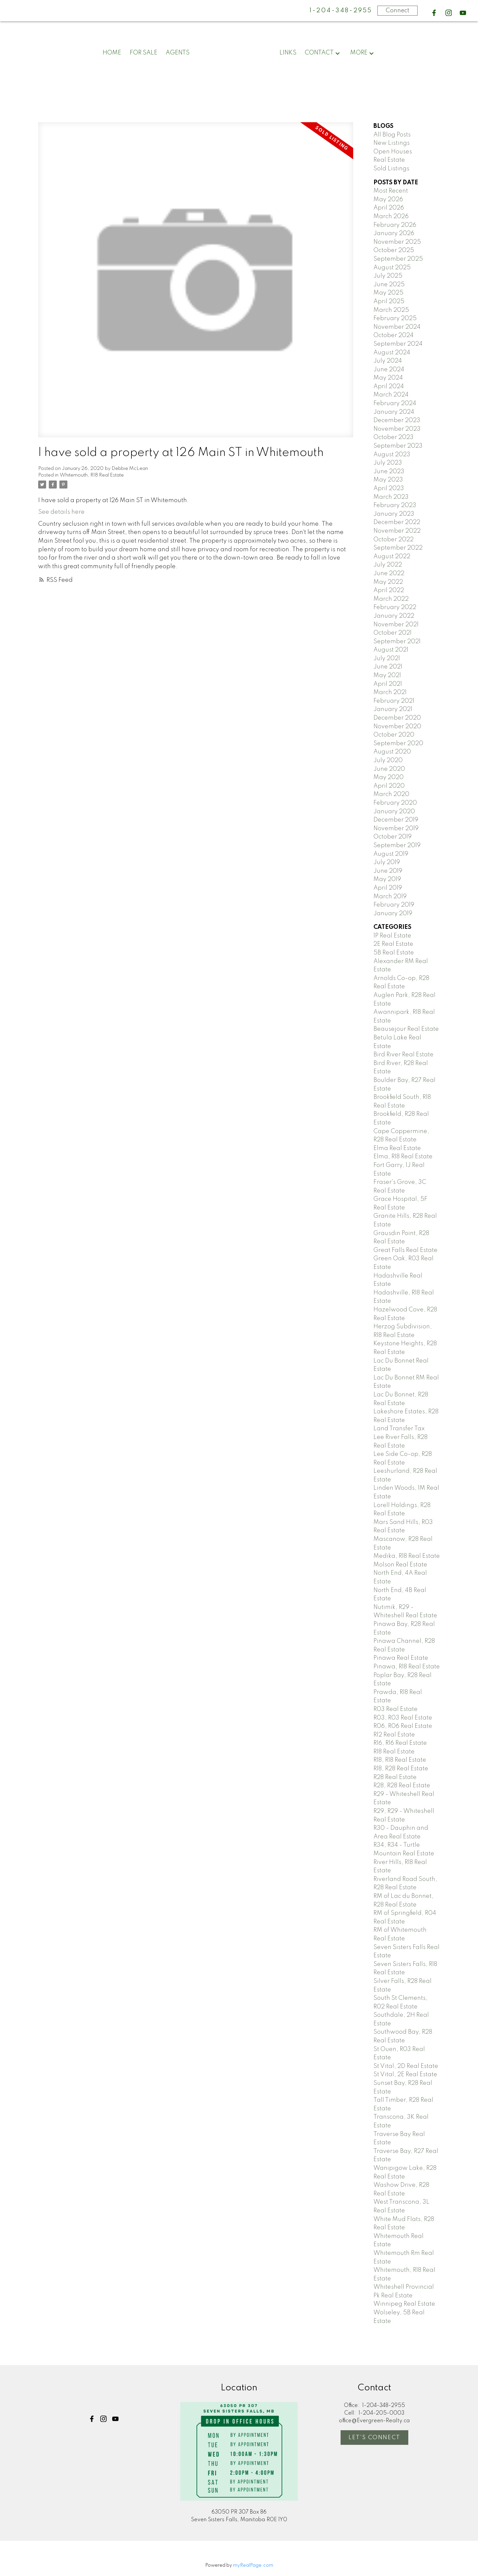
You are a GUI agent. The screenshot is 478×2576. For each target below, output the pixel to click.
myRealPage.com (253, 2565)
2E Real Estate (393, 944)
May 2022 (388, 582)
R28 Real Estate (395, 1777)
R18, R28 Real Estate (400, 1769)
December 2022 (396, 522)
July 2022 (387, 565)
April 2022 (388, 590)
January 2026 (393, 233)
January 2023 (393, 514)
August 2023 (391, 455)
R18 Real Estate (394, 1752)
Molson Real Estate (400, 1565)
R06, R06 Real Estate (402, 1726)
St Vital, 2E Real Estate (405, 2075)
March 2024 (391, 395)
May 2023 (388, 480)
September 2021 (397, 642)
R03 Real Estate (395, 1709)
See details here (61, 512)
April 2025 (388, 302)
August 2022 (391, 557)
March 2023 (391, 497)
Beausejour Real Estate (406, 1029)
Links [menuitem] (287, 53)
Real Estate (389, 160)
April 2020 (389, 786)
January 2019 (392, 914)
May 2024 (388, 378)
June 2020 (389, 769)
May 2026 (388, 200)
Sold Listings (391, 169)
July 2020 (388, 760)
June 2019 (387, 871)
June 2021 (387, 667)
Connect (397, 11)
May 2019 (387, 879)
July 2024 (387, 361)
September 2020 (398, 744)
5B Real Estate (393, 953)
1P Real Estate (392, 936)
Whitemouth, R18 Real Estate (92, 475)
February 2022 (394, 607)
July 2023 (387, 463)
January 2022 (393, 616)
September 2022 (398, 548)
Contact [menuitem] (319, 53)
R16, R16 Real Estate (400, 1743)
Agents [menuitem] (178, 53)
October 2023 (393, 437)
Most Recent (390, 191)
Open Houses (392, 152)
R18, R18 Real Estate (399, 1760)
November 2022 (397, 531)
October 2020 (393, 735)
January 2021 (392, 709)
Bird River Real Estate (403, 1055)
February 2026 (394, 225)
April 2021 (387, 684)
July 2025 (387, 276)
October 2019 (392, 837)
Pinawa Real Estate (400, 1658)
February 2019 (393, 905)
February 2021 (393, 701)
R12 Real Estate (394, 1735)
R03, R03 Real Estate (402, 1718)
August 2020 (392, 752)
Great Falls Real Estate (405, 1250)
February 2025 (395, 318)
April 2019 (387, 888)
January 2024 (393, 412)
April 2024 (388, 387)
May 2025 (388, 293)
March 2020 (391, 794)
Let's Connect (374, 2438)
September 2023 (398, 446)
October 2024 (393, 335)
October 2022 (393, 540)
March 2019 (390, 897)
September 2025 (398, 259)
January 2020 (394, 812)
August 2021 (390, 650)
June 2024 (388, 370)
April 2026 (388, 208)
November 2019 (396, 829)
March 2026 (391, 217)
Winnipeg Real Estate (404, 2304)
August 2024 (391, 353)
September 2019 (397, 845)
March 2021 (390, 692)
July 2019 (386, 862)
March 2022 (391, 599)
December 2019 (395, 820)
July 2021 (386, 659)
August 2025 (392, 268)
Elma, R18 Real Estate (403, 1157)
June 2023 (388, 472)
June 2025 (389, 285)
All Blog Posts (392, 135)
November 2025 (397, 242)
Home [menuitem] (112, 53)
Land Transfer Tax (399, 1429)
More (358, 53)
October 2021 (392, 633)
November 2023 (397, 429)
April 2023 (388, 488)
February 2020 (395, 803)
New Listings (391, 143)
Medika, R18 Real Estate (406, 1556)
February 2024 (394, 403)
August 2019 (390, 854)
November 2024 (397, 327)
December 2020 (397, 718)
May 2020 (388, 777)
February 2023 (394, 505)
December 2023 (396, 420)
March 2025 (391, 310)
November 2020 (397, 727)
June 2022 (388, 574)
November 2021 (396, 625)
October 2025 (393, 250)
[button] (434, 13)
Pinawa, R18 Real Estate (406, 1667)
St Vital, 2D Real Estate (405, 2066)
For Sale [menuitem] (143, 53)
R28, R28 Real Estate (401, 1786)
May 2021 (387, 675)
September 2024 (398, 344)
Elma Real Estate (397, 1148)
